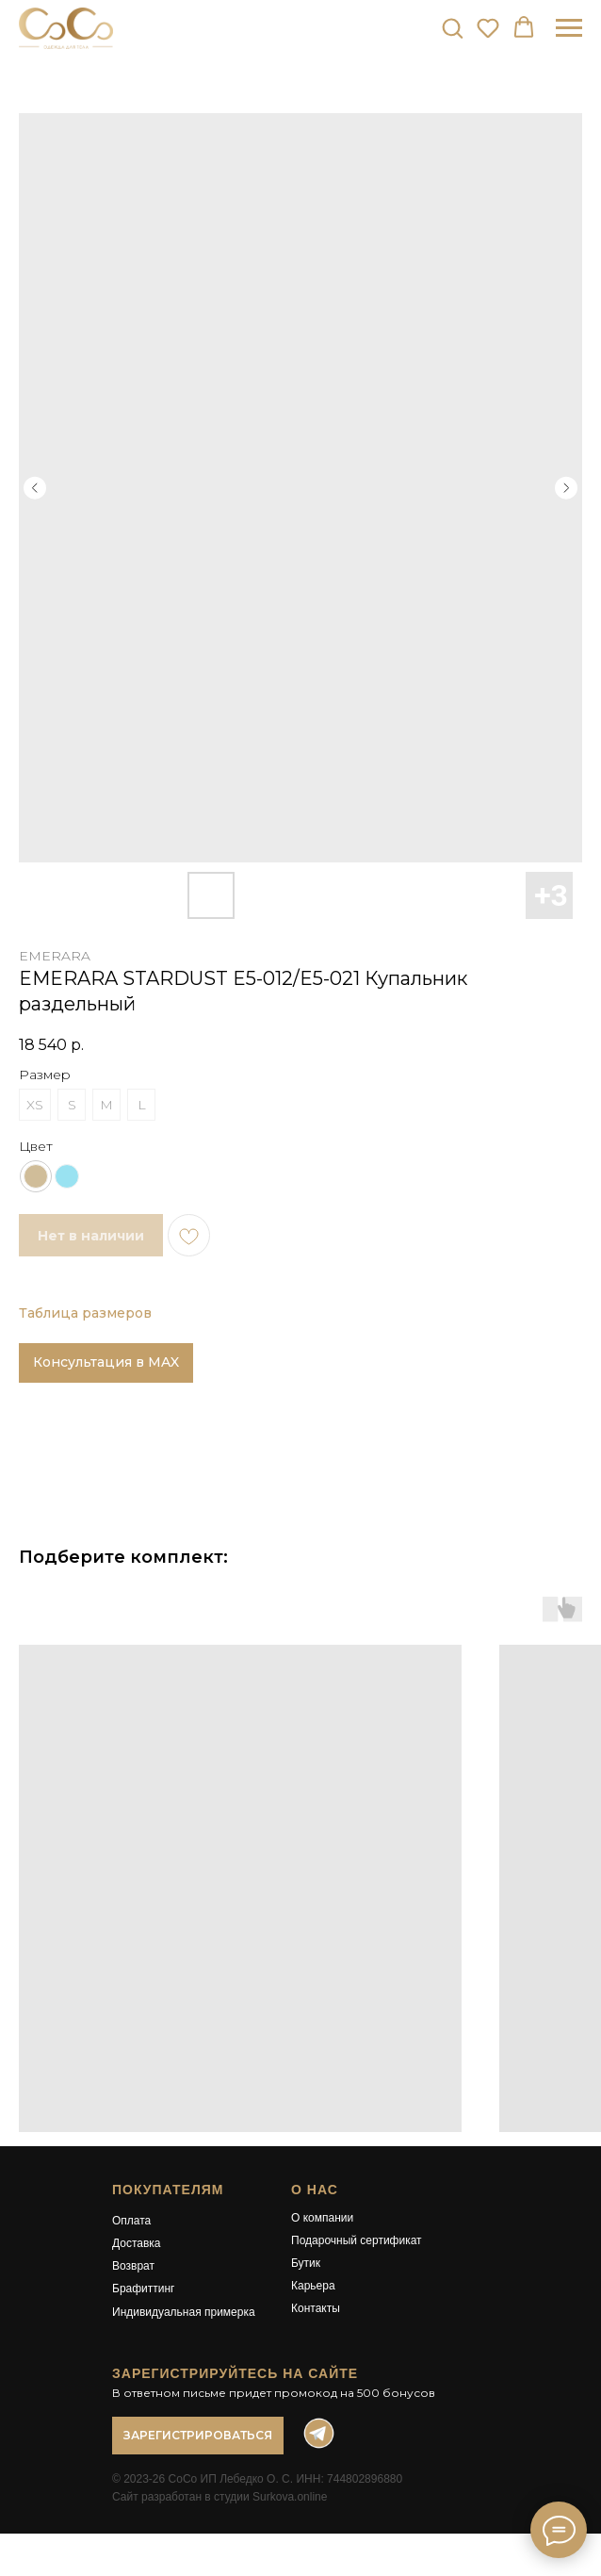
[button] (452, 27)
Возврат (133, 2265)
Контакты (315, 2308)
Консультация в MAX (106, 1362)
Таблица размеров (85, 1312)
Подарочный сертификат (356, 2240)
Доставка (136, 2243)
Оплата (131, 2220)
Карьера (313, 2285)
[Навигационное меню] (569, 28)
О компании (322, 2217)
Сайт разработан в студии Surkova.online (219, 2496)
